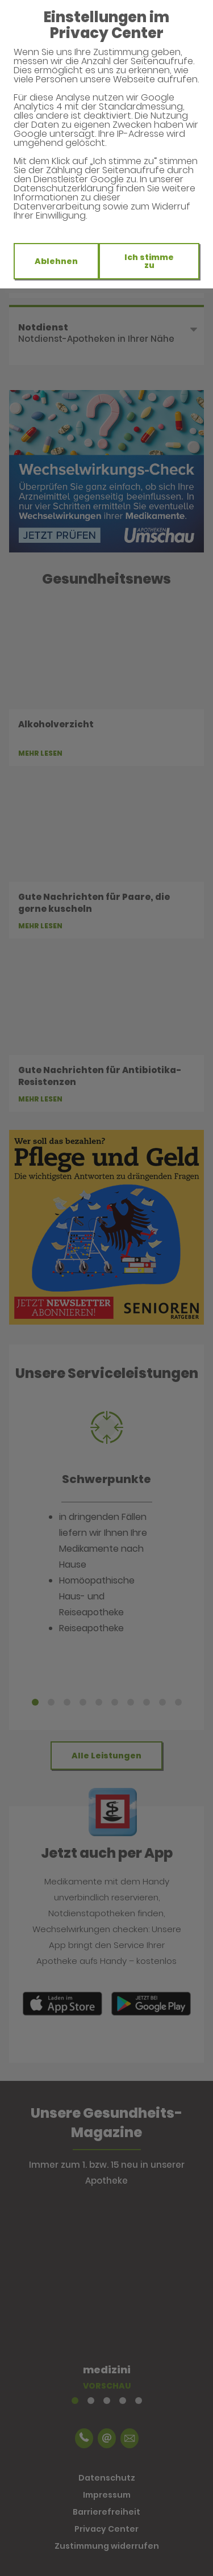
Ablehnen (56, 261)
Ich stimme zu (149, 261)
